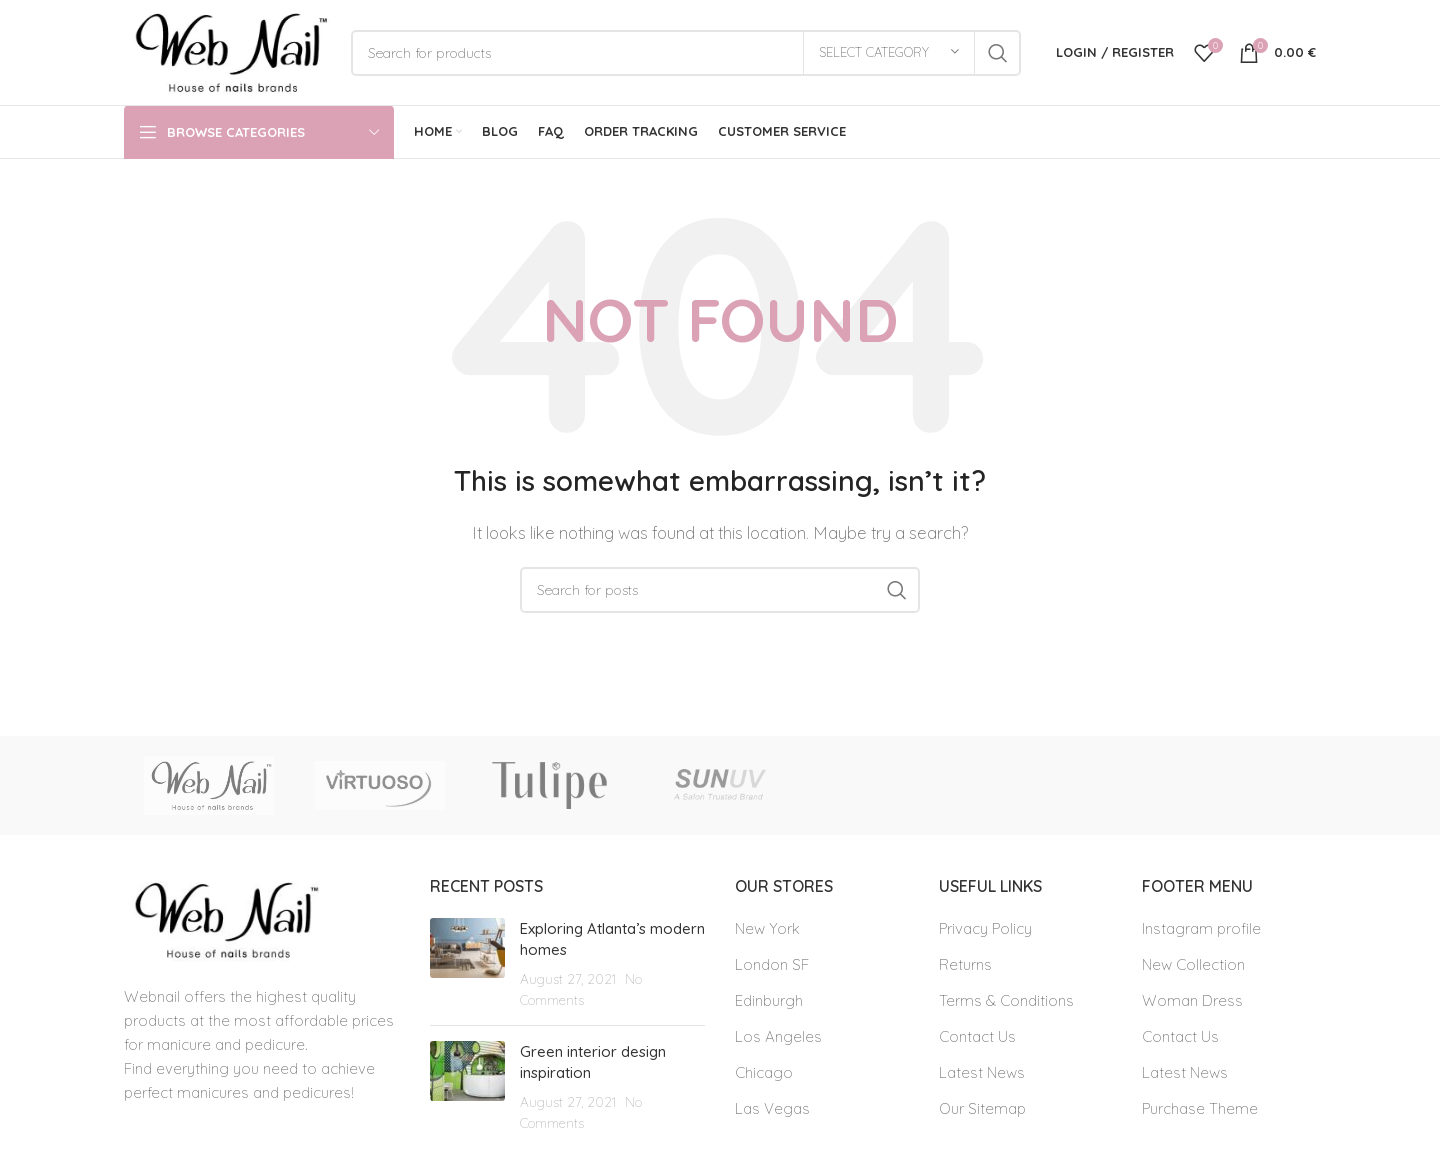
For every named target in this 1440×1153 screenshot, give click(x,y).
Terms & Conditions (1006, 1000)
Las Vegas (772, 1108)
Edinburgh (769, 1000)
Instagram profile (1201, 928)
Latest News (982, 1072)
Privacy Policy (985, 928)
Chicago (764, 1072)
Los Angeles (778, 1036)
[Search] (686, 53)
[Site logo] (227, 50)
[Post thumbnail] (467, 964)
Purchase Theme (1200, 1108)
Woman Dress (1192, 1000)
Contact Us (977, 1036)
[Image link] (223, 918)
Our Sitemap (982, 1108)
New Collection (1193, 964)
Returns (965, 964)
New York (767, 928)
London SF (772, 964)
